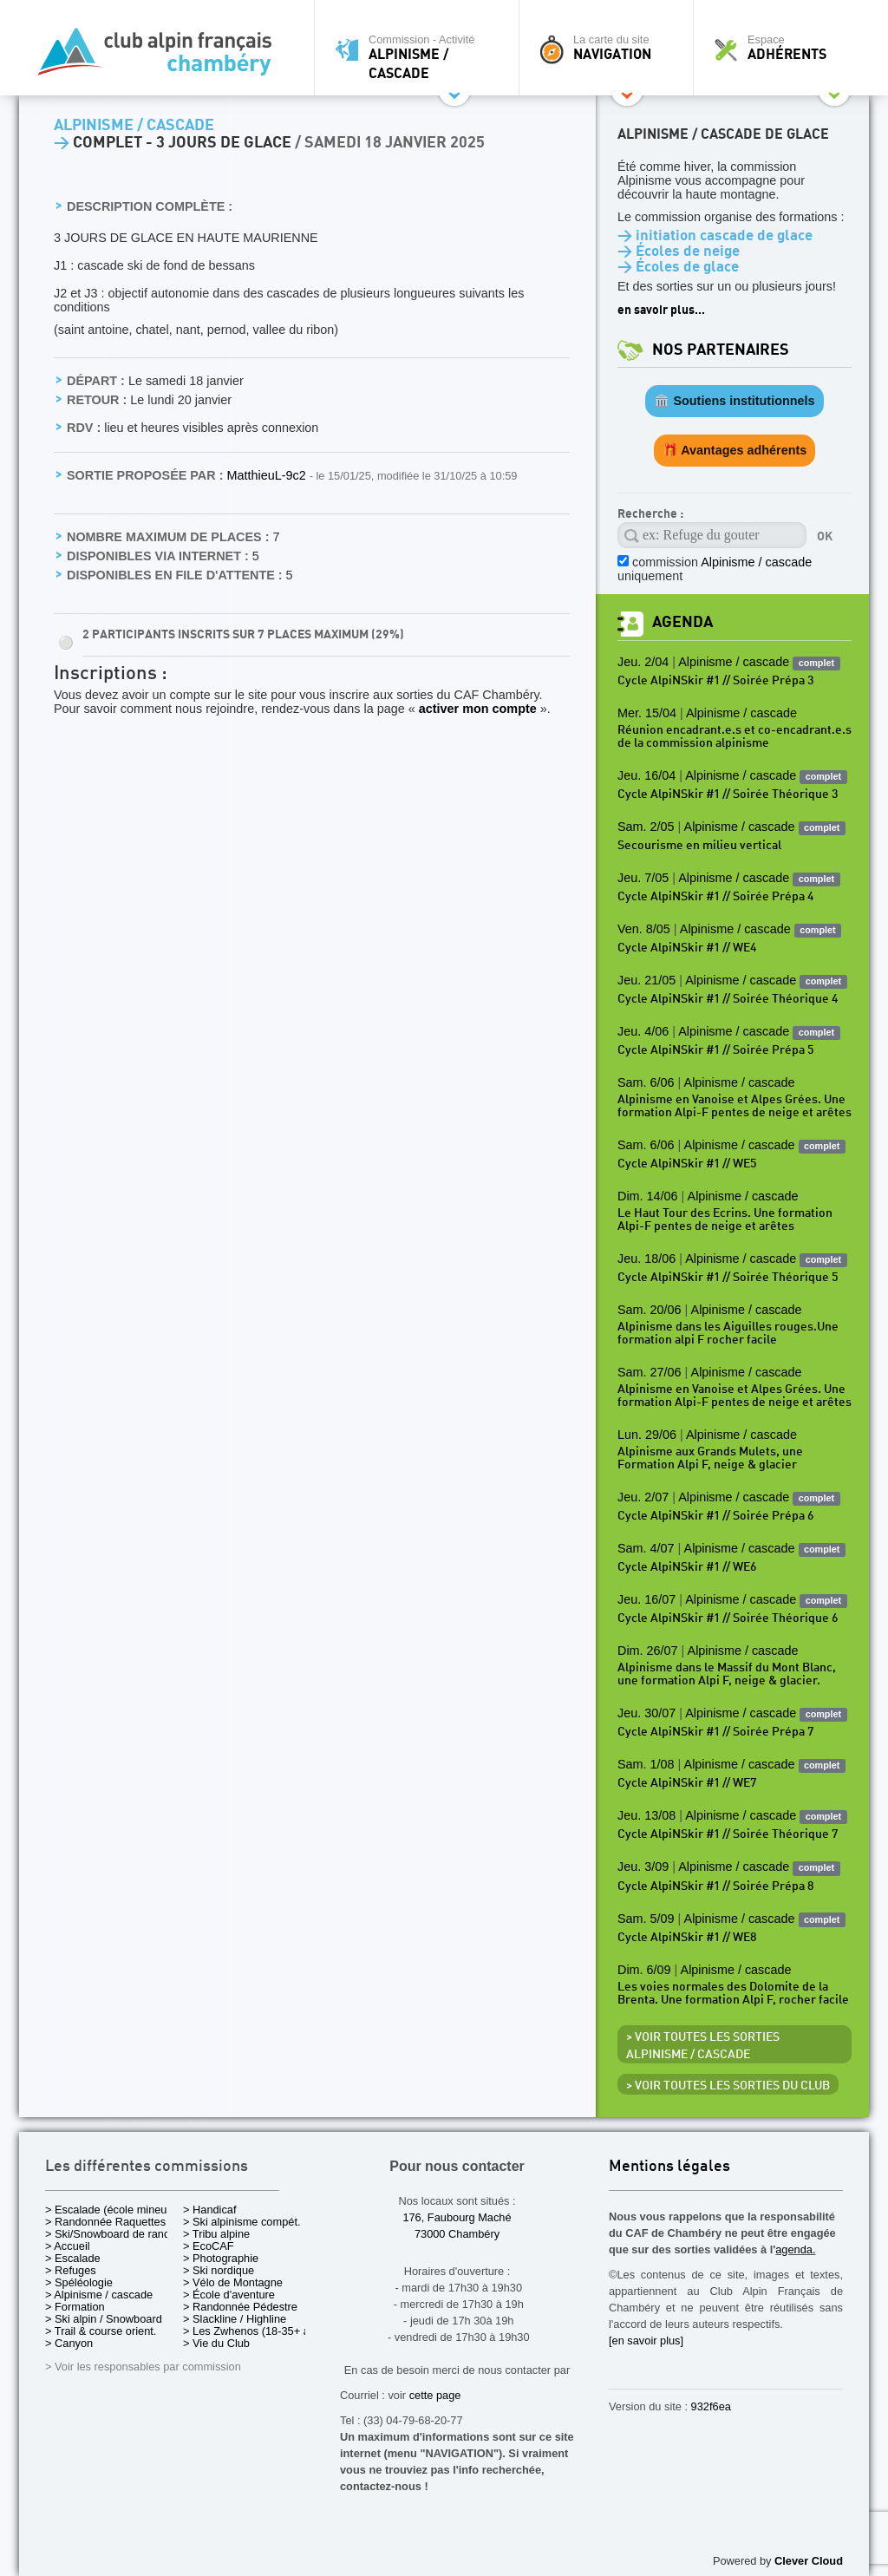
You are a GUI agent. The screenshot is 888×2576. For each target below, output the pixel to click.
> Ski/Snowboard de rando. (112, 2233)
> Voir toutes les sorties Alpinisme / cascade (703, 2046)
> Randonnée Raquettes (105, 2221)
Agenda (682, 622)
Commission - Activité (421, 56)
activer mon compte (478, 709)
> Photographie (220, 2258)
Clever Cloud (808, 2560)
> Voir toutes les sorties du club (728, 2086)
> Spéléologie (79, 2282)
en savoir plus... (661, 310)
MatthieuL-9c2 (267, 475)
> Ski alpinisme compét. (242, 2221)
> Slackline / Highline (234, 2318)
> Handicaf (210, 2209)
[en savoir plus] (646, 2340)
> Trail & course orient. (100, 2330)
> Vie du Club (216, 2343)
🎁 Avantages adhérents (735, 450)
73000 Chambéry (457, 2233)
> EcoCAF (208, 2245)
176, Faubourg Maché (456, 2217)
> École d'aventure (229, 2294)
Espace (785, 47)
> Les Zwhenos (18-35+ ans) (254, 2330)
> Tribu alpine (216, 2233)
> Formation (75, 2306)
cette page (435, 2395)
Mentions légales (669, 2167)
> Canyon (69, 2343)
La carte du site (610, 47)
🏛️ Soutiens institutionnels (734, 401)
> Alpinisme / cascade (99, 2294)
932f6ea (711, 2406)
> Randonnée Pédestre (240, 2306)
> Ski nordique (218, 2270)
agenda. (795, 2249)
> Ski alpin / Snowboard (103, 2318)
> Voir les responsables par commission (143, 2366)
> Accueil (67, 2245)
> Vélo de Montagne (233, 2282)
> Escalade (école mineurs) (112, 2209)
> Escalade (73, 2258)
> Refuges (70, 2270)
